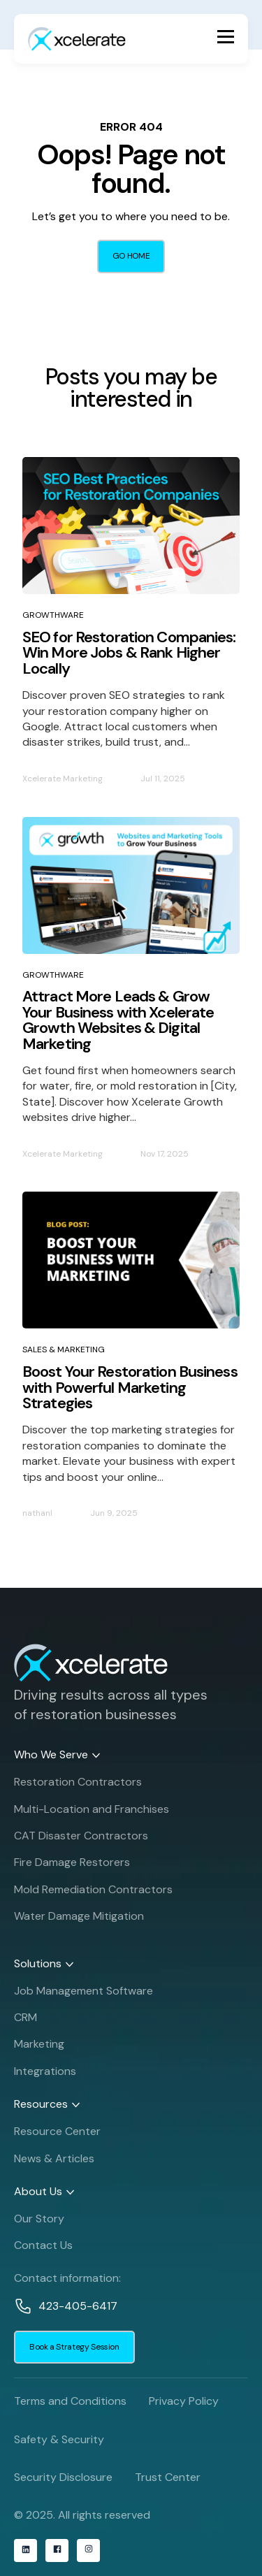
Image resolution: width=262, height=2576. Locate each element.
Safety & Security (59, 2439)
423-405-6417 (77, 2309)
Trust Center (168, 2477)
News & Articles (54, 2162)
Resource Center (57, 2135)
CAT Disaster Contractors (81, 1839)
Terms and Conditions (70, 2401)
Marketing (39, 2048)
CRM (25, 2021)
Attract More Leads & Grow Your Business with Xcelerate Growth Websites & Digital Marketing (118, 1019)
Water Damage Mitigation (79, 1920)
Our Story (39, 2222)
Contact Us (43, 2249)
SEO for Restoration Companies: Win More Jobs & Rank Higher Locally (129, 653)
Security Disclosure (63, 2477)
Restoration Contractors (78, 1786)
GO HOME (131, 255)
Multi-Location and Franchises (91, 1812)
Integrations (45, 2074)
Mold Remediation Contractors (93, 1893)
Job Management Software (83, 1994)
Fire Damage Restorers (72, 1866)
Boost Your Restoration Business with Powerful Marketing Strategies (130, 1387)
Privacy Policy (184, 2401)
